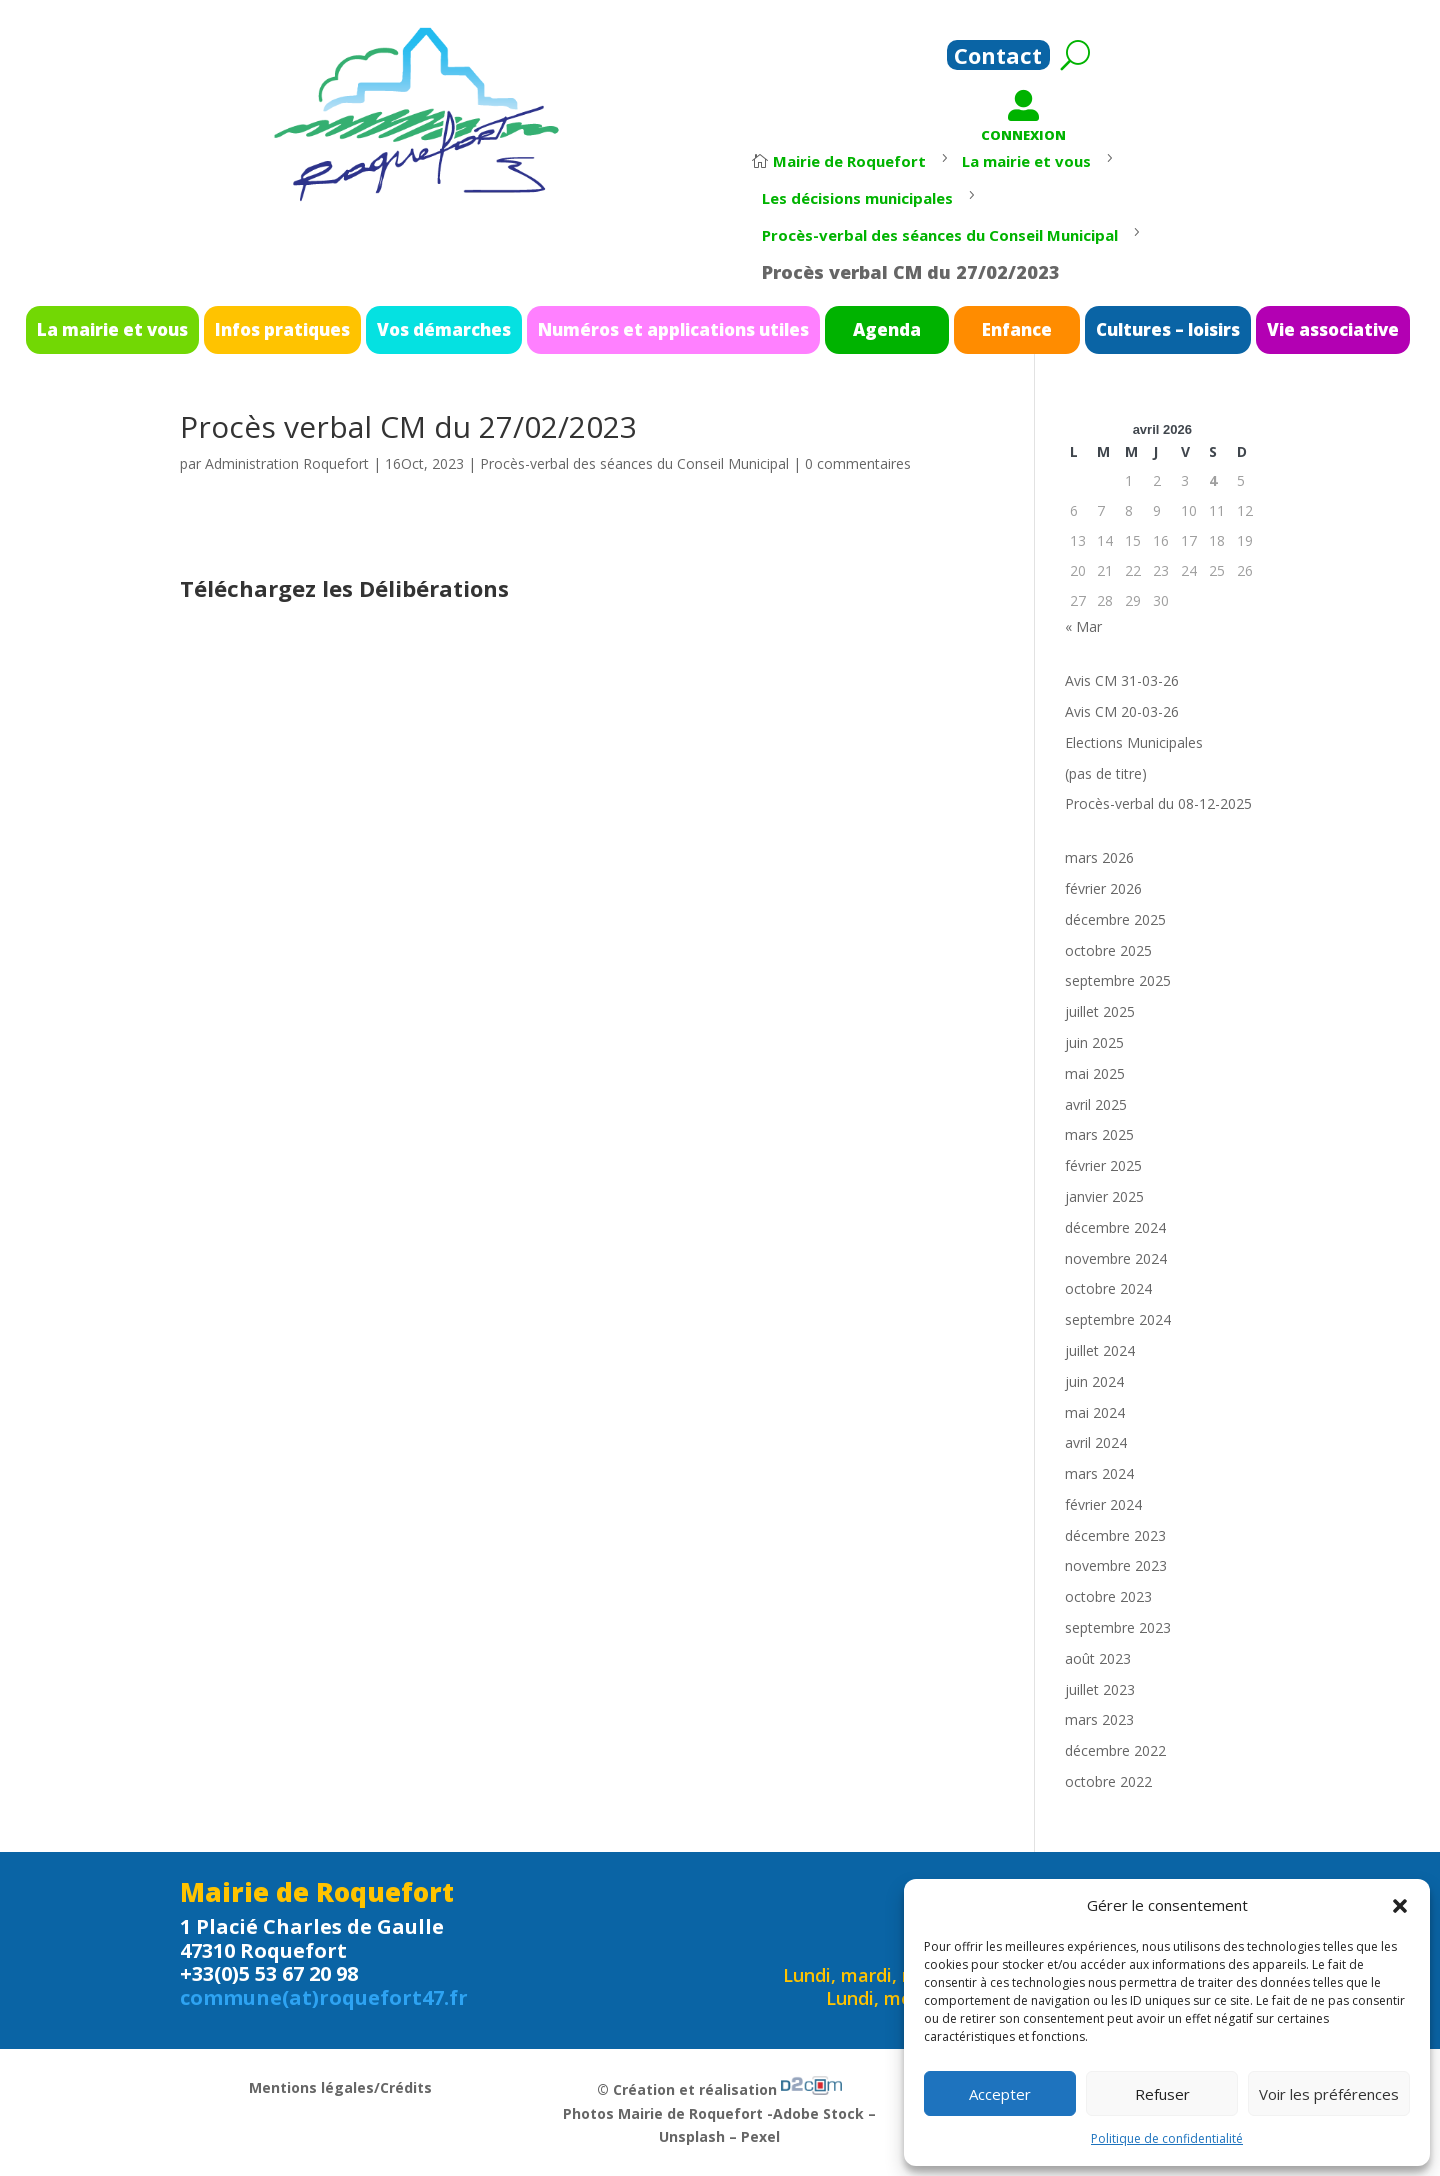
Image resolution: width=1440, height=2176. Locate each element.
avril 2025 (1096, 1104)
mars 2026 (1099, 857)
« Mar (1083, 626)
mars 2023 (1099, 1719)
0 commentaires (858, 463)
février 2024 (1103, 1504)
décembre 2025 (1115, 919)
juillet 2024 (1100, 1350)
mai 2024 (1095, 1412)
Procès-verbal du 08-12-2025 (1158, 803)
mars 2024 (1099, 1473)
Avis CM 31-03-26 (1122, 680)
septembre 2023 (1118, 1627)
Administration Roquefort (287, 463)
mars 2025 (1099, 1134)
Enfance (931, 328)
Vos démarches (522, 328)
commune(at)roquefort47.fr (324, 1997)
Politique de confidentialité (1167, 2138)
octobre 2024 (1108, 1288)
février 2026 (1103, 888)
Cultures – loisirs (1038, 328)
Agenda (838, 328)
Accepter (1000, 2094)
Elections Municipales (1134, 742)
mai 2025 (1095, 1073)
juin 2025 (1094, 1042)
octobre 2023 (1108, 1596)
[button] (1400, 1906)
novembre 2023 (1116, 1565)
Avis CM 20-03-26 (1122, 711)
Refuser (1162, 2094)
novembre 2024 (1116, 1258)
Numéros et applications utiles (686, 328)
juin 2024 (1094, 1381)
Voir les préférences (1329, 2094)
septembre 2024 (1118, 1319)
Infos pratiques (408, 328)
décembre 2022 (1115, 1750)
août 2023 (1098, 1658)
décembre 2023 (1115, 1535)
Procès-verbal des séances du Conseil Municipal (634, 463)
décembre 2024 (1115, 1227)
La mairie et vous (286, 328)
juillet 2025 (1100, 1011)
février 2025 (1103, 1165)
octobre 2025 (1108, 950)
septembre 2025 (1118, 980)
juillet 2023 (1100, 1689)
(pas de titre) (1106, 773)
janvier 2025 (1104, 1196)
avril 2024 (1096, 1442)
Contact (998, 59)
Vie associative (1156, 328)
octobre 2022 (1108, 1781)
